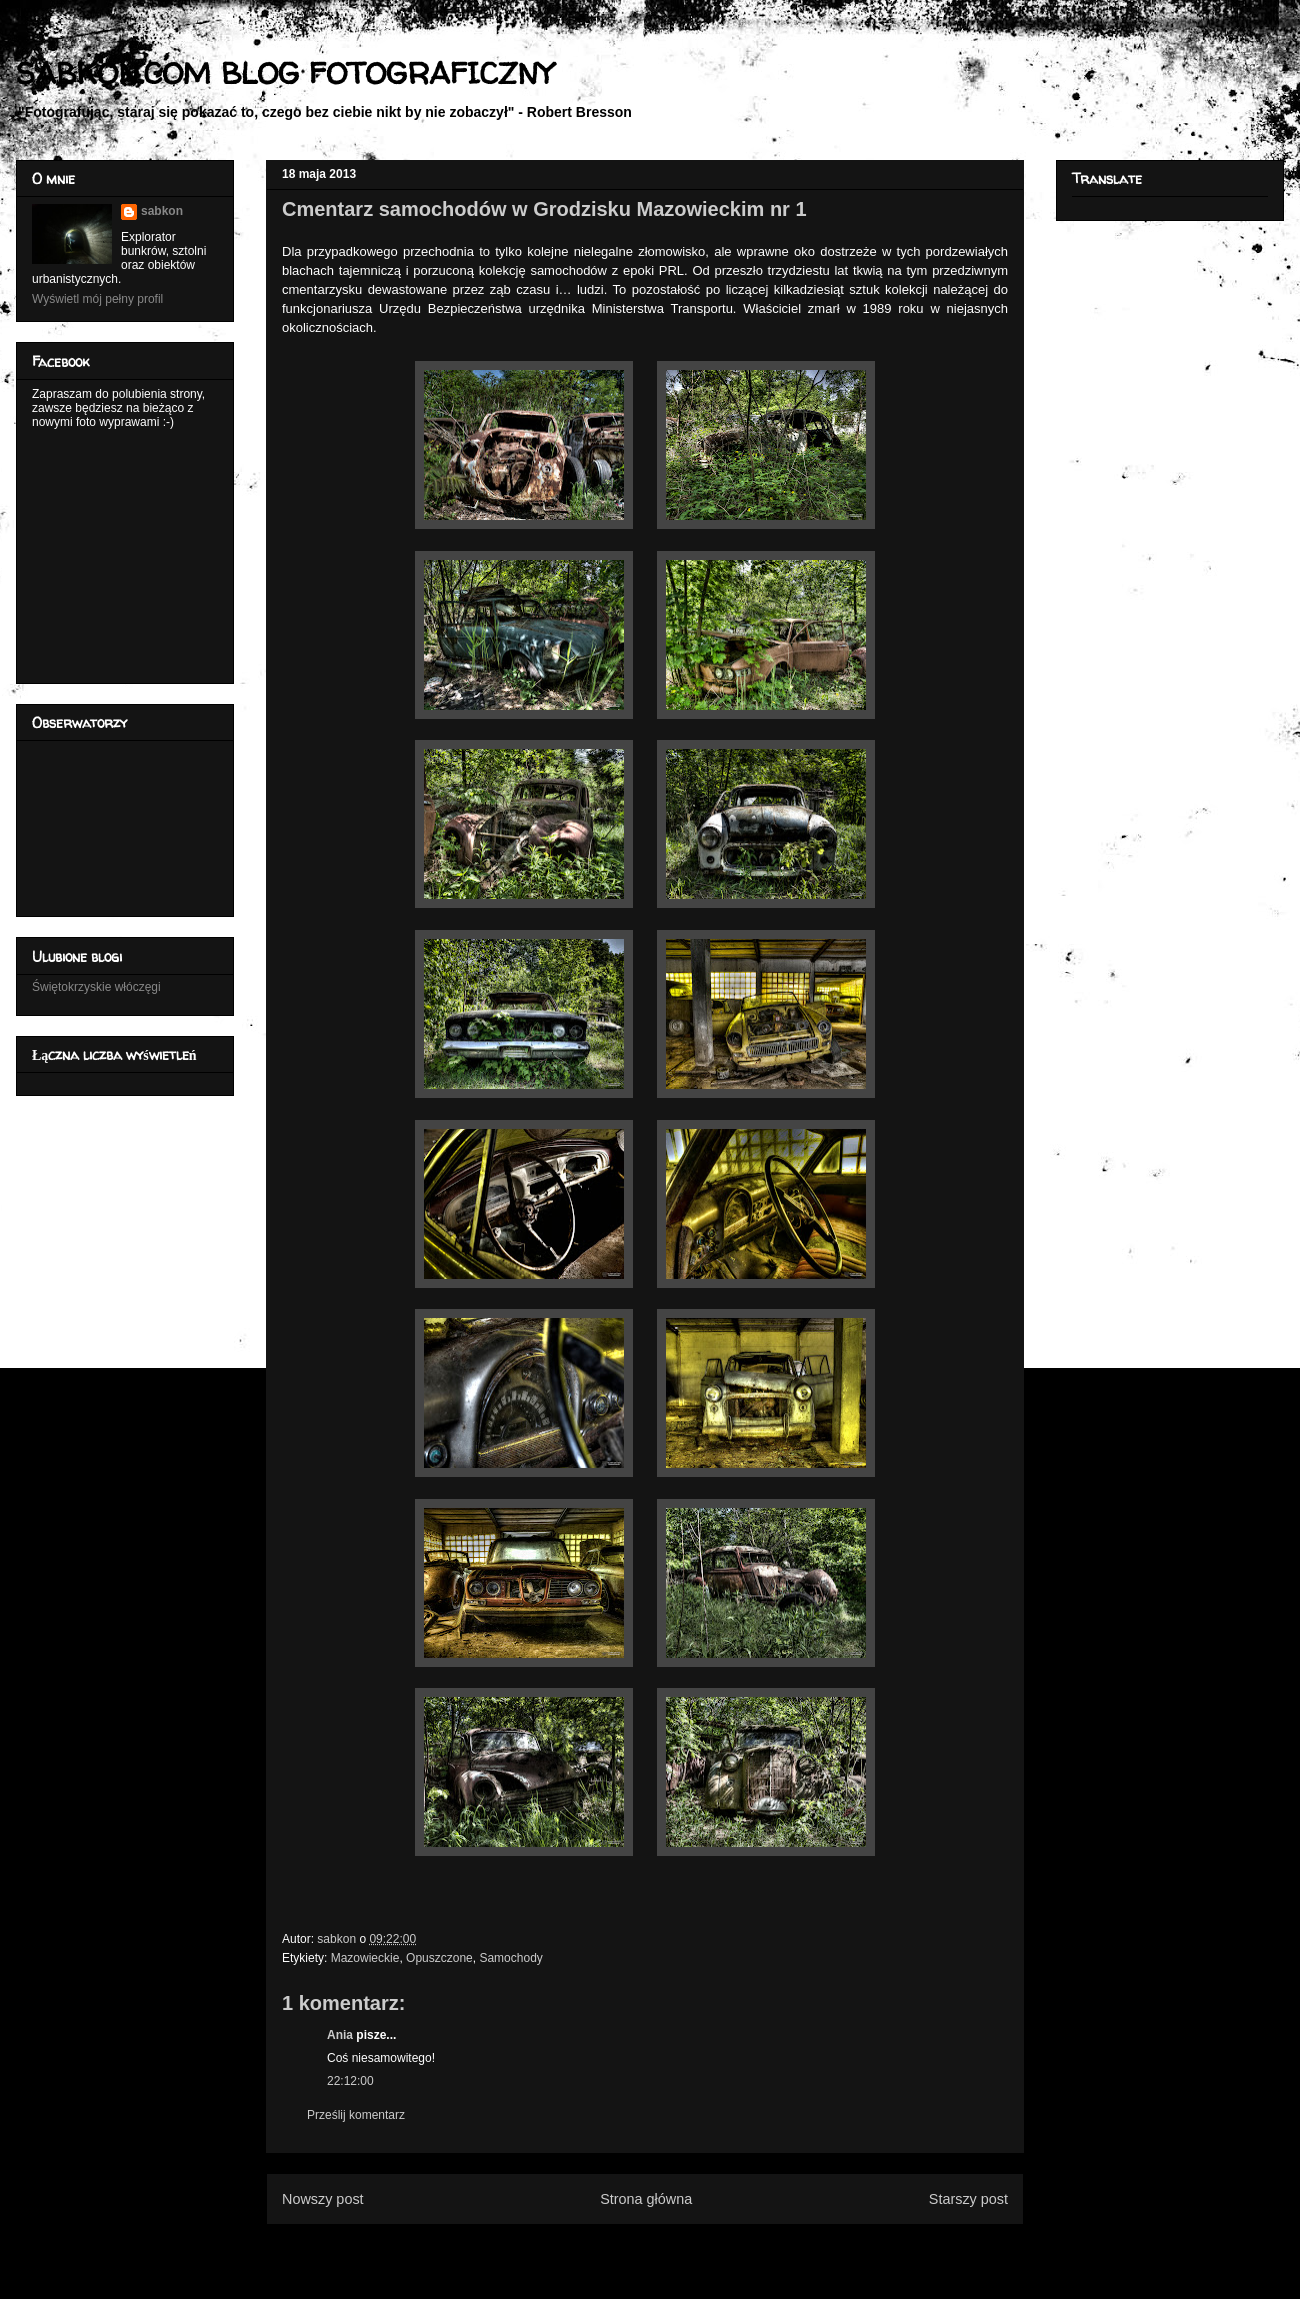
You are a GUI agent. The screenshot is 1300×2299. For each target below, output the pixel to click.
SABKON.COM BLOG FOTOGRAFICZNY (284, 72)
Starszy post (968, 2199)
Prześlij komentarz (356, 2115)
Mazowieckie (365, 1958)
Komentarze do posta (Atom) (677, 2248)
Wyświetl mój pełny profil (97, 299)
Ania (340, 2035)
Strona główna (646, 2199)
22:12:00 (350, 2081)
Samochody (510, 1958)
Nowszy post (323, 2199)
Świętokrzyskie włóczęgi (96, 987)
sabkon (162, 211)
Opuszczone (439, 1958)
